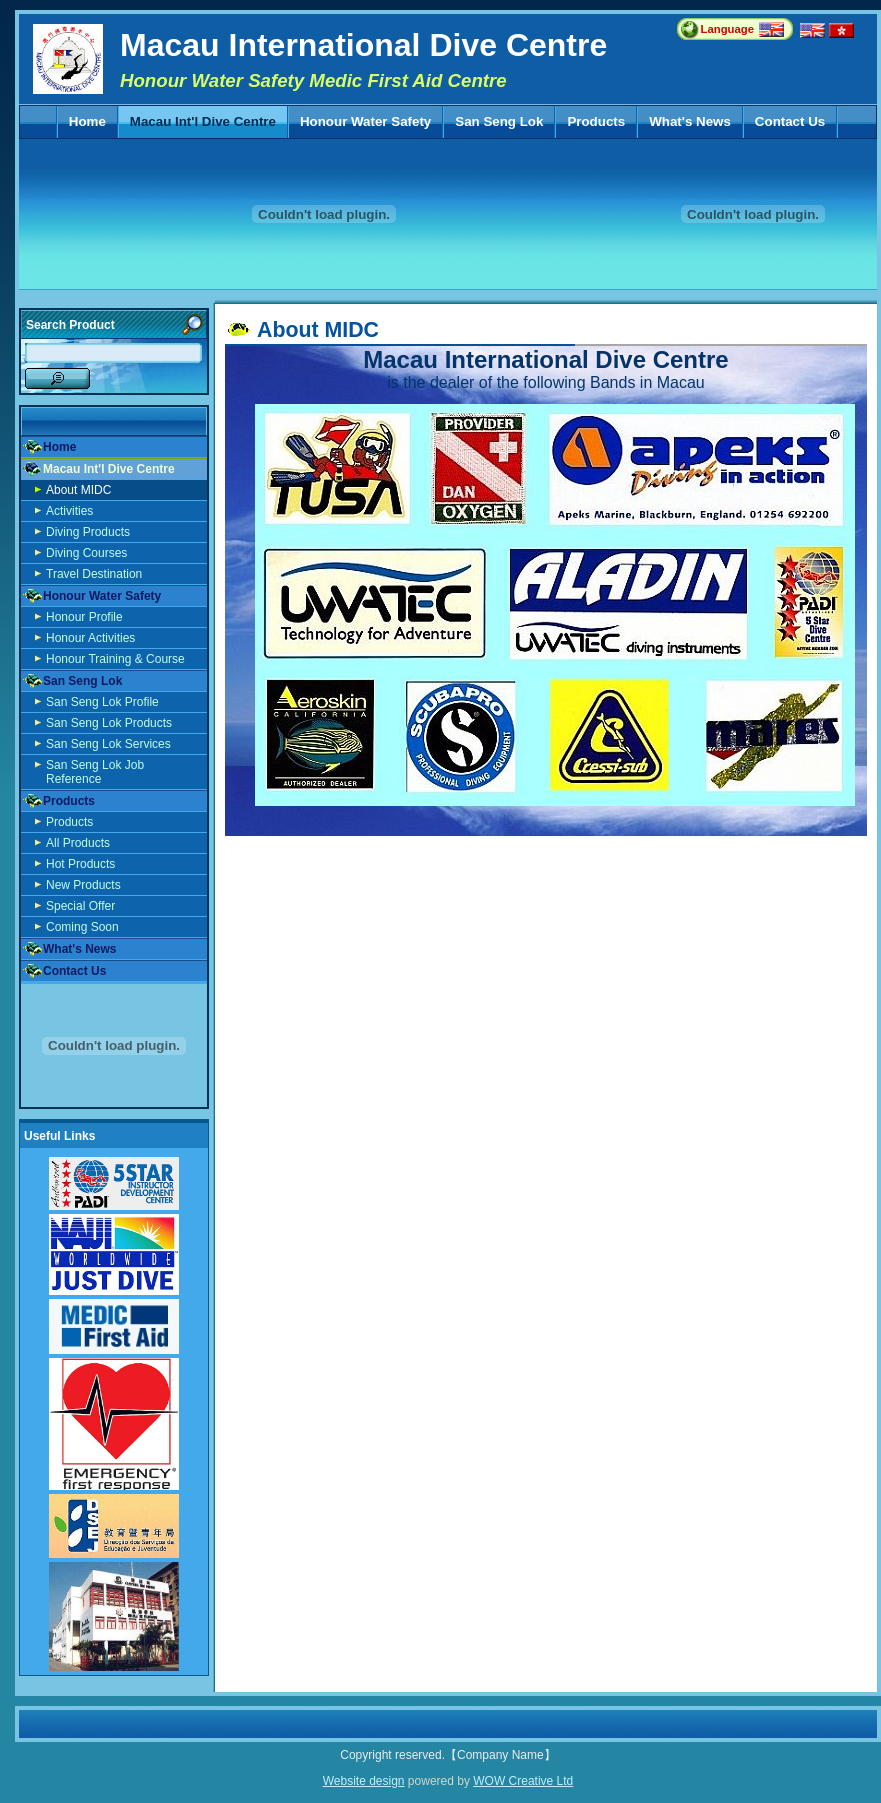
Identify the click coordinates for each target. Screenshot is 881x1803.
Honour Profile (84, 617)
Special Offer (80, 906)
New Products (83, 885)
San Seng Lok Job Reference (95, 772)
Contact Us (789, 122)
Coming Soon (82, 927)
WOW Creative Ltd (523, 1781)
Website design (364, 1781)
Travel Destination (94, 574)
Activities (69, 511)
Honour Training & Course (115, 659)
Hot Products (80, 864)
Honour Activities (90, 638)
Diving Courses (86, 553)
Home (87, 122)
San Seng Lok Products (109, 723)
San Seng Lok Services (108, 744)
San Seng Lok (498, 122)
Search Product (70, 325)
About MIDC (78, 490)
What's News (689, 122)
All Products (78, 843)
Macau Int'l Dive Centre (202, 122)
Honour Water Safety (365, 122)
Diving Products (88, 532)
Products (595, 122)
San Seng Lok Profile (102, 702)
